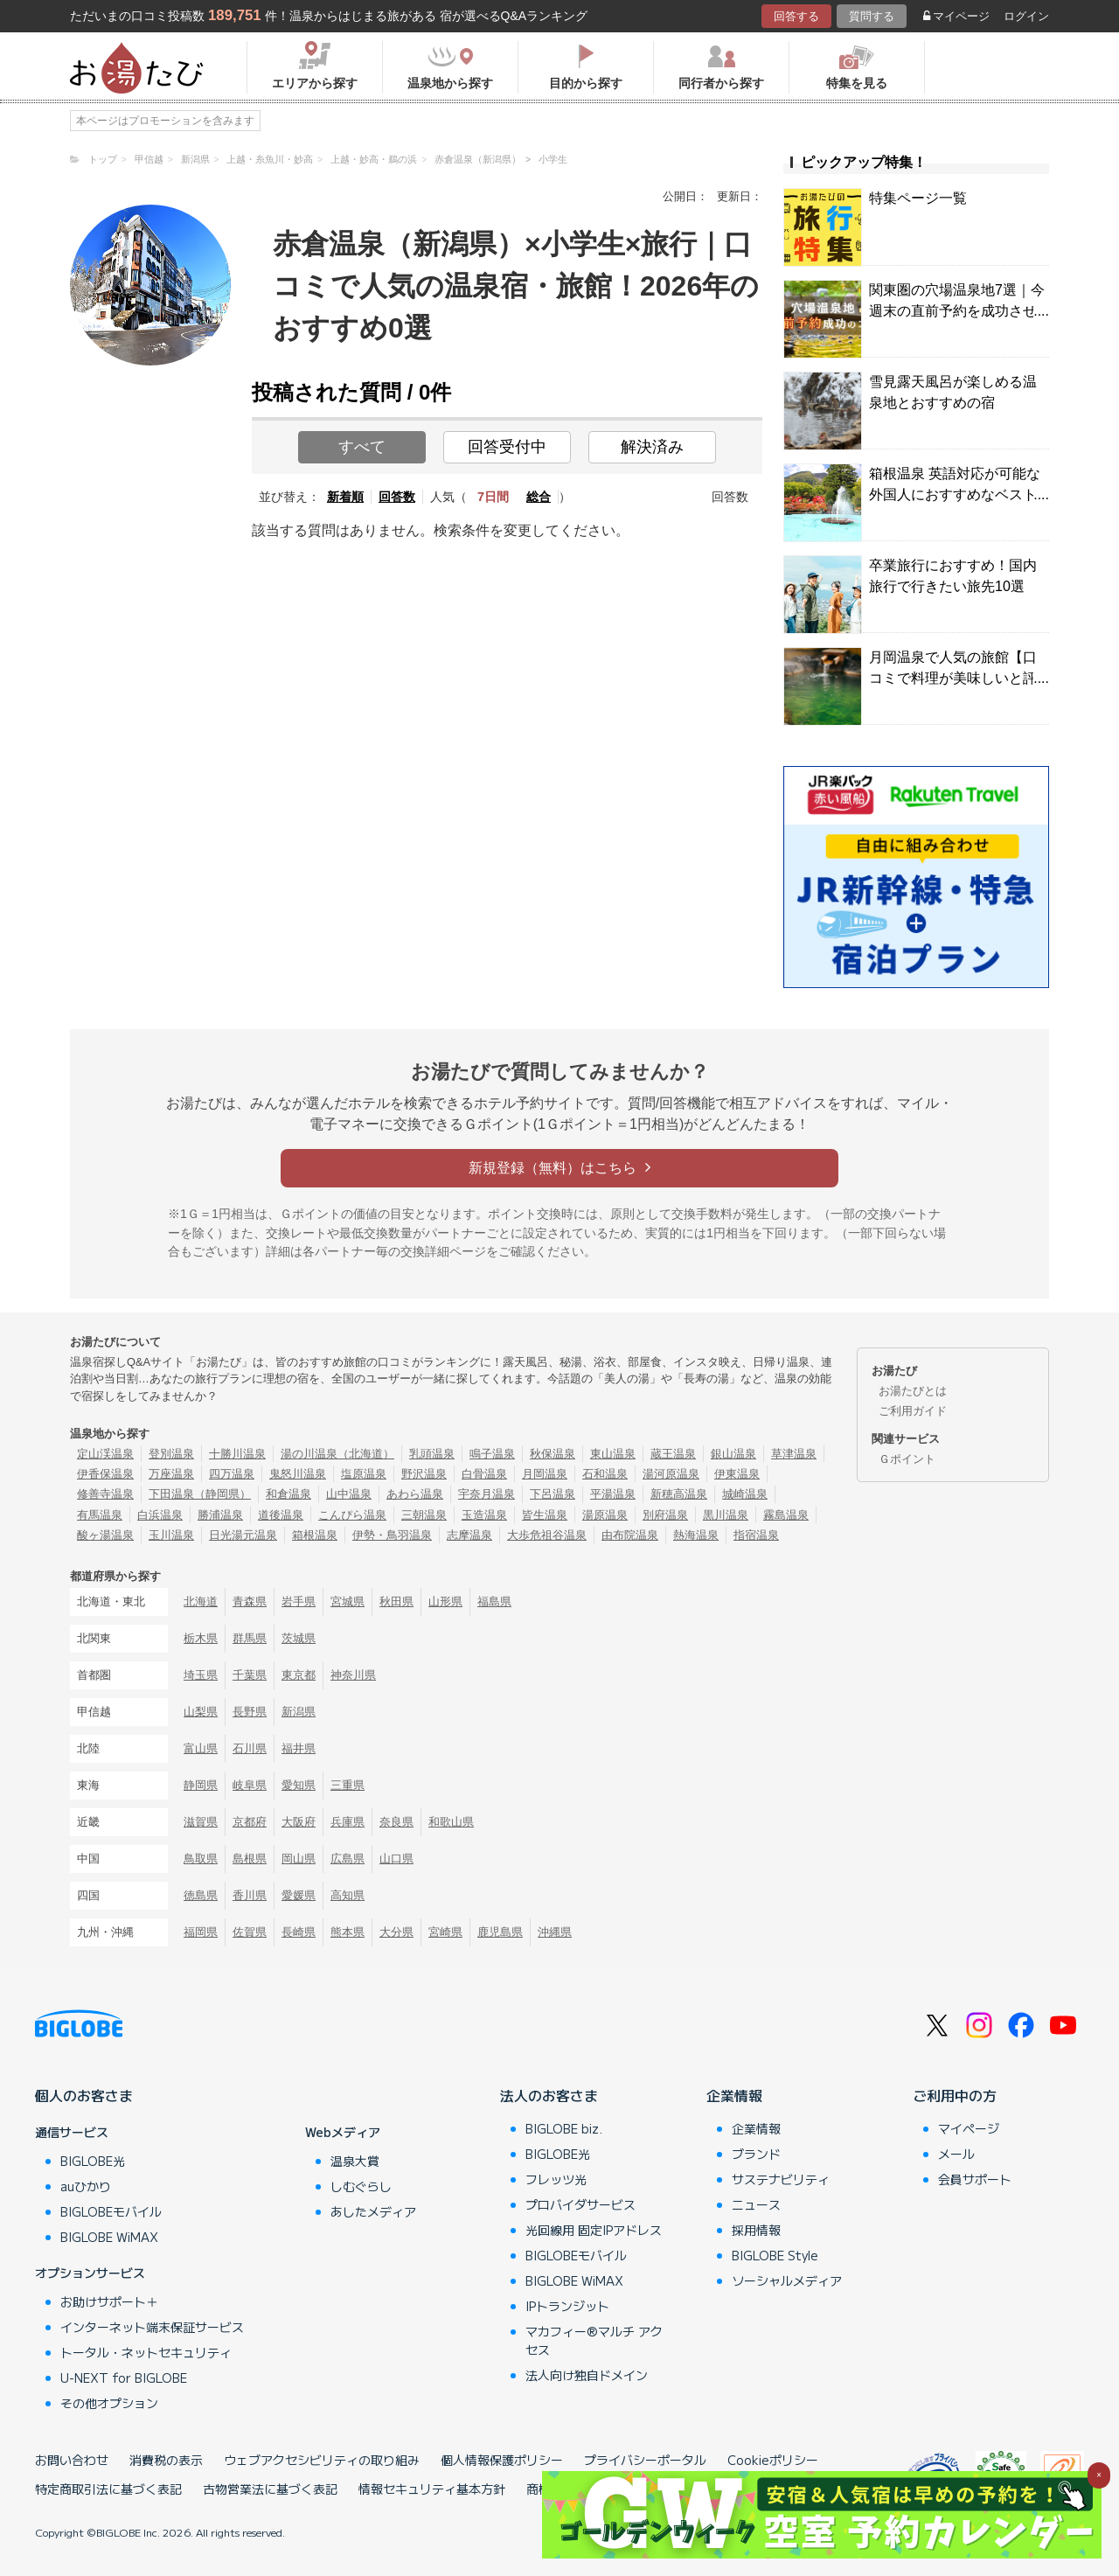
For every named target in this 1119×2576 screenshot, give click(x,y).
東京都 (298, 1674)
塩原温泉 (363, 1473)
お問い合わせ (71, 2459)
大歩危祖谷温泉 (547, 1535)
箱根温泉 (314, 1535)
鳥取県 (201, 1858)
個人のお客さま (84, 2095)
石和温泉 (605, 1473)
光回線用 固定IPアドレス (593, 2229)
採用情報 (756, 2229)
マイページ (956, 16)
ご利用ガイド (913, 1410)
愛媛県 (298, 1895)
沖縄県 (555, 1932)
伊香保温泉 (105, 1473)
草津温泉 (794, 1453)
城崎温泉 (745, 1493)
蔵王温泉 (673, 1453)
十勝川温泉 (237, 1453)
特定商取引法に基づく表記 (108, 2488)
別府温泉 (665, 1514)
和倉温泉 (288, 1493)
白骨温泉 (484, 1473)
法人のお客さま (549, 2095)
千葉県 (250, 1674)
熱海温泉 (696, 1535)
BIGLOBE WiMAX (109, 2236)
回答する (796, 16)
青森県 (250, 1601)
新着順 (345, 497)
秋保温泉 (552, 1453)
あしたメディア (373, 2211)
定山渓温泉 (105, 1453)
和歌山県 (451, 1821)
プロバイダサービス (580, 2204)
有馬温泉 (99, 1514)
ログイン (1026, 16)
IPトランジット (567, 2306)
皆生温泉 (544, 1514)
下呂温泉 (552, 1493)
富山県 (201, 1748)
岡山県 (298, 1858)
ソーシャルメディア (787, 2280)
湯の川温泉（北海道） (337, 1453)
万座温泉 (171, 1473)
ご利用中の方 (955, 2095)
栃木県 (201, 1638)
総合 (538, 497)
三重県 (347, 1785)
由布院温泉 (629, 1535)
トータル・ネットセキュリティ (146, 2352)
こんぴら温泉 (352, 1514)
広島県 (347, 1858)
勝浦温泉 (220, 1514)
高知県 (347, 1895)
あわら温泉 (414, 1493)
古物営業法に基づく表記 (270, 2488)
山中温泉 (349, 1493)
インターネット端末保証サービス (152, 2327)
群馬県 (250, 1638)
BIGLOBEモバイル (111, 2211)
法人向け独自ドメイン (586, 2375)
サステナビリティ (781, 2179)
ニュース (756, 2204)
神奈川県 (353, 1674)
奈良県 (396, 1821)
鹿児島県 (500, 1932)
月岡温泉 (544, 1473)
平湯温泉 (613, 1493)
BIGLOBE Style (775, 2255)
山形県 (445, 1601)
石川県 (250, 1748)
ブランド (756, 2153)
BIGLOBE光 (92, 2160)
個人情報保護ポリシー (502, 2459)
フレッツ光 (556, 2179)
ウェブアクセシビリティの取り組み (322, 2459)
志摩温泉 (469, 1535)
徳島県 (201, 1895)
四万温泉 (231, 1473)
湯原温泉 (605, 1514)
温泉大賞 (354, 2160)
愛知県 (298, 1785)
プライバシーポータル (645, 2459)
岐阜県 (250, 1785)
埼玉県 (201, 1674)
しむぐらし (361, 2186)
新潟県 (298, 1711)
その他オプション (109, 2403)
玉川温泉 (171, 1535)
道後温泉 (280, 1514)
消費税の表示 (166, 2459)
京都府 (250, 1821)
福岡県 (201, 1932)
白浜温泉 (160, 1514)
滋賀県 (201, 1821)
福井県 (298, 1748)
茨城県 (298, 1638)
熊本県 (347, 1932)
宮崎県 (445, 1932)
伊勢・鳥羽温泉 (392, 1535)
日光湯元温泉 (243, 1535)
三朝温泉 (424, 1514)
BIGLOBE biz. (563, 2128)
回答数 (397, 497)
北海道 (201, 1601)
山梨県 (201, 1711)
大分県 (396, 1932)
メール (956, 2153)
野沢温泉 (424, 1473)
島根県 (250, 1858)
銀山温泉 (733, 1453)
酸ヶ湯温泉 (105, 1535)
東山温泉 (613, 1453)
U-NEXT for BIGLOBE (123, 2377)
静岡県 (201, 1785)
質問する (871, 16)
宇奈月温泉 (486, 1493)
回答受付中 (507, 447)
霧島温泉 (786, 1514)
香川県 (250, 1895)
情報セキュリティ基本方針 (431, 2488)
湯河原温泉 (671, 1473)
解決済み (652, 447)
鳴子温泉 (492, 1453)
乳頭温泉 (432, 1453)
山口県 (396, 1858)
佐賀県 (250, 1932)
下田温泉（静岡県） (200, 1493)
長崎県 (298, 1932)
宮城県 (347, 1601)
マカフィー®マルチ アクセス (594, 2340)
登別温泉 (171, 1453)
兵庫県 (347, 1821)
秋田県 (396, 1601)
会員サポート (974, 2179)
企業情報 (734, 2095)
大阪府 (298, 1821)
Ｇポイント (907, 1459)
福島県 (494, 1601)
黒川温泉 (725, 1514)
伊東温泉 (737, 1473)
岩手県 (298, 1601)
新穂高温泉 (678, 1493)
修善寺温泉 (105, 1493)
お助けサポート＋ (109, 2301)
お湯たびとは (913, 1390)
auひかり (85, 2186)
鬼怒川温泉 (297, 1473)
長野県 (250, 1711)
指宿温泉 (756, 1535)
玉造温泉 (484, 1514)
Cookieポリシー (772, 2459)
